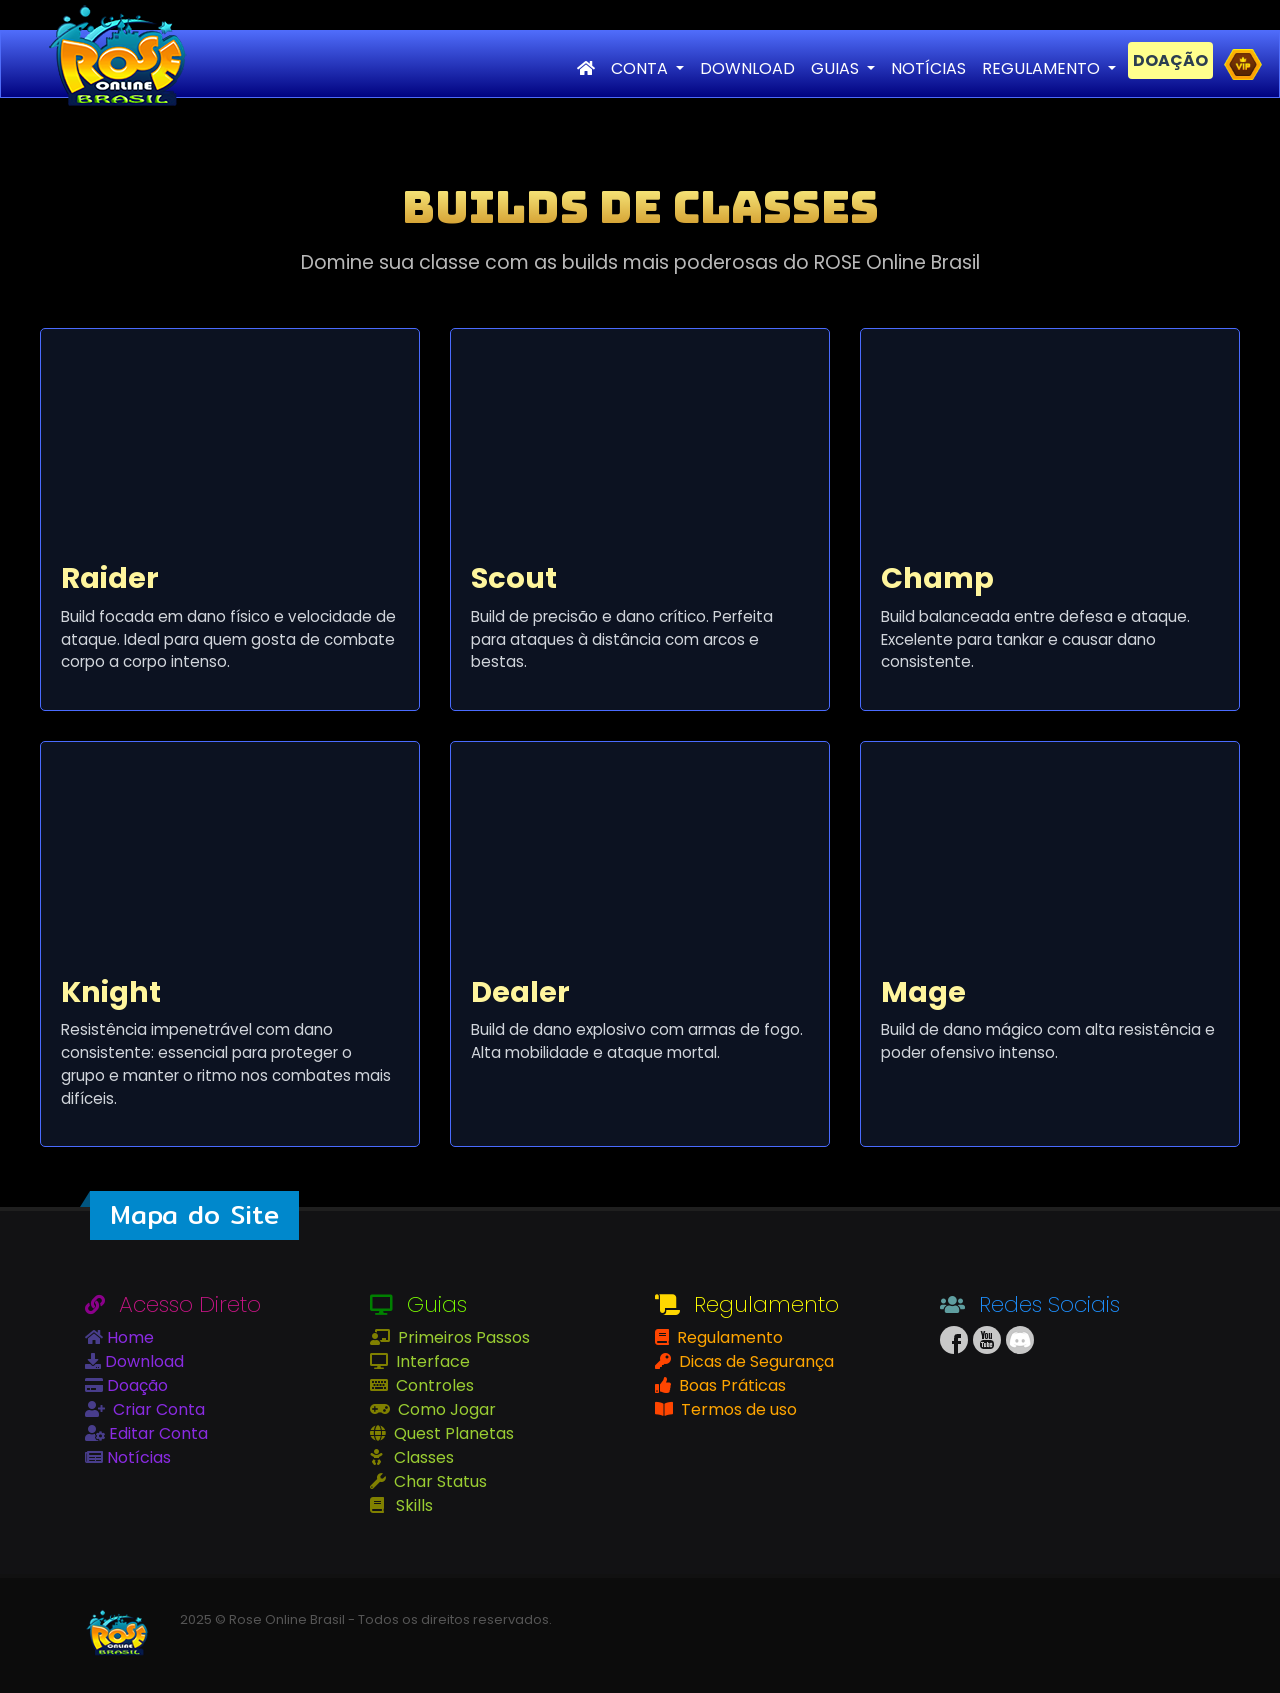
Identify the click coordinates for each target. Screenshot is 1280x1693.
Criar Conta (157, 1409)
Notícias (137, 1457)
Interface (431, 1361)
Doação (135, 1385)
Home (128, 1337)
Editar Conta (156, 1433)
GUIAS (837, 68)
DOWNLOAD (747, 68)
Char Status (438, 1481)
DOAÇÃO (1170, 60)
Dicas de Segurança (754, 1361)
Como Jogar (445, 1409)
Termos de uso (737, 1409)
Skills (412, 1505)
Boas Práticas (730, 1385)
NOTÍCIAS (928, 68)
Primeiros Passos (462, 1337)
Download (142, 1361)
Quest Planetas (452, 1433)
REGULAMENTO (1043, 68)
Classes (422, 1457)
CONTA (641, 68)
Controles (433, 1385)
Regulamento (728, 1337)
